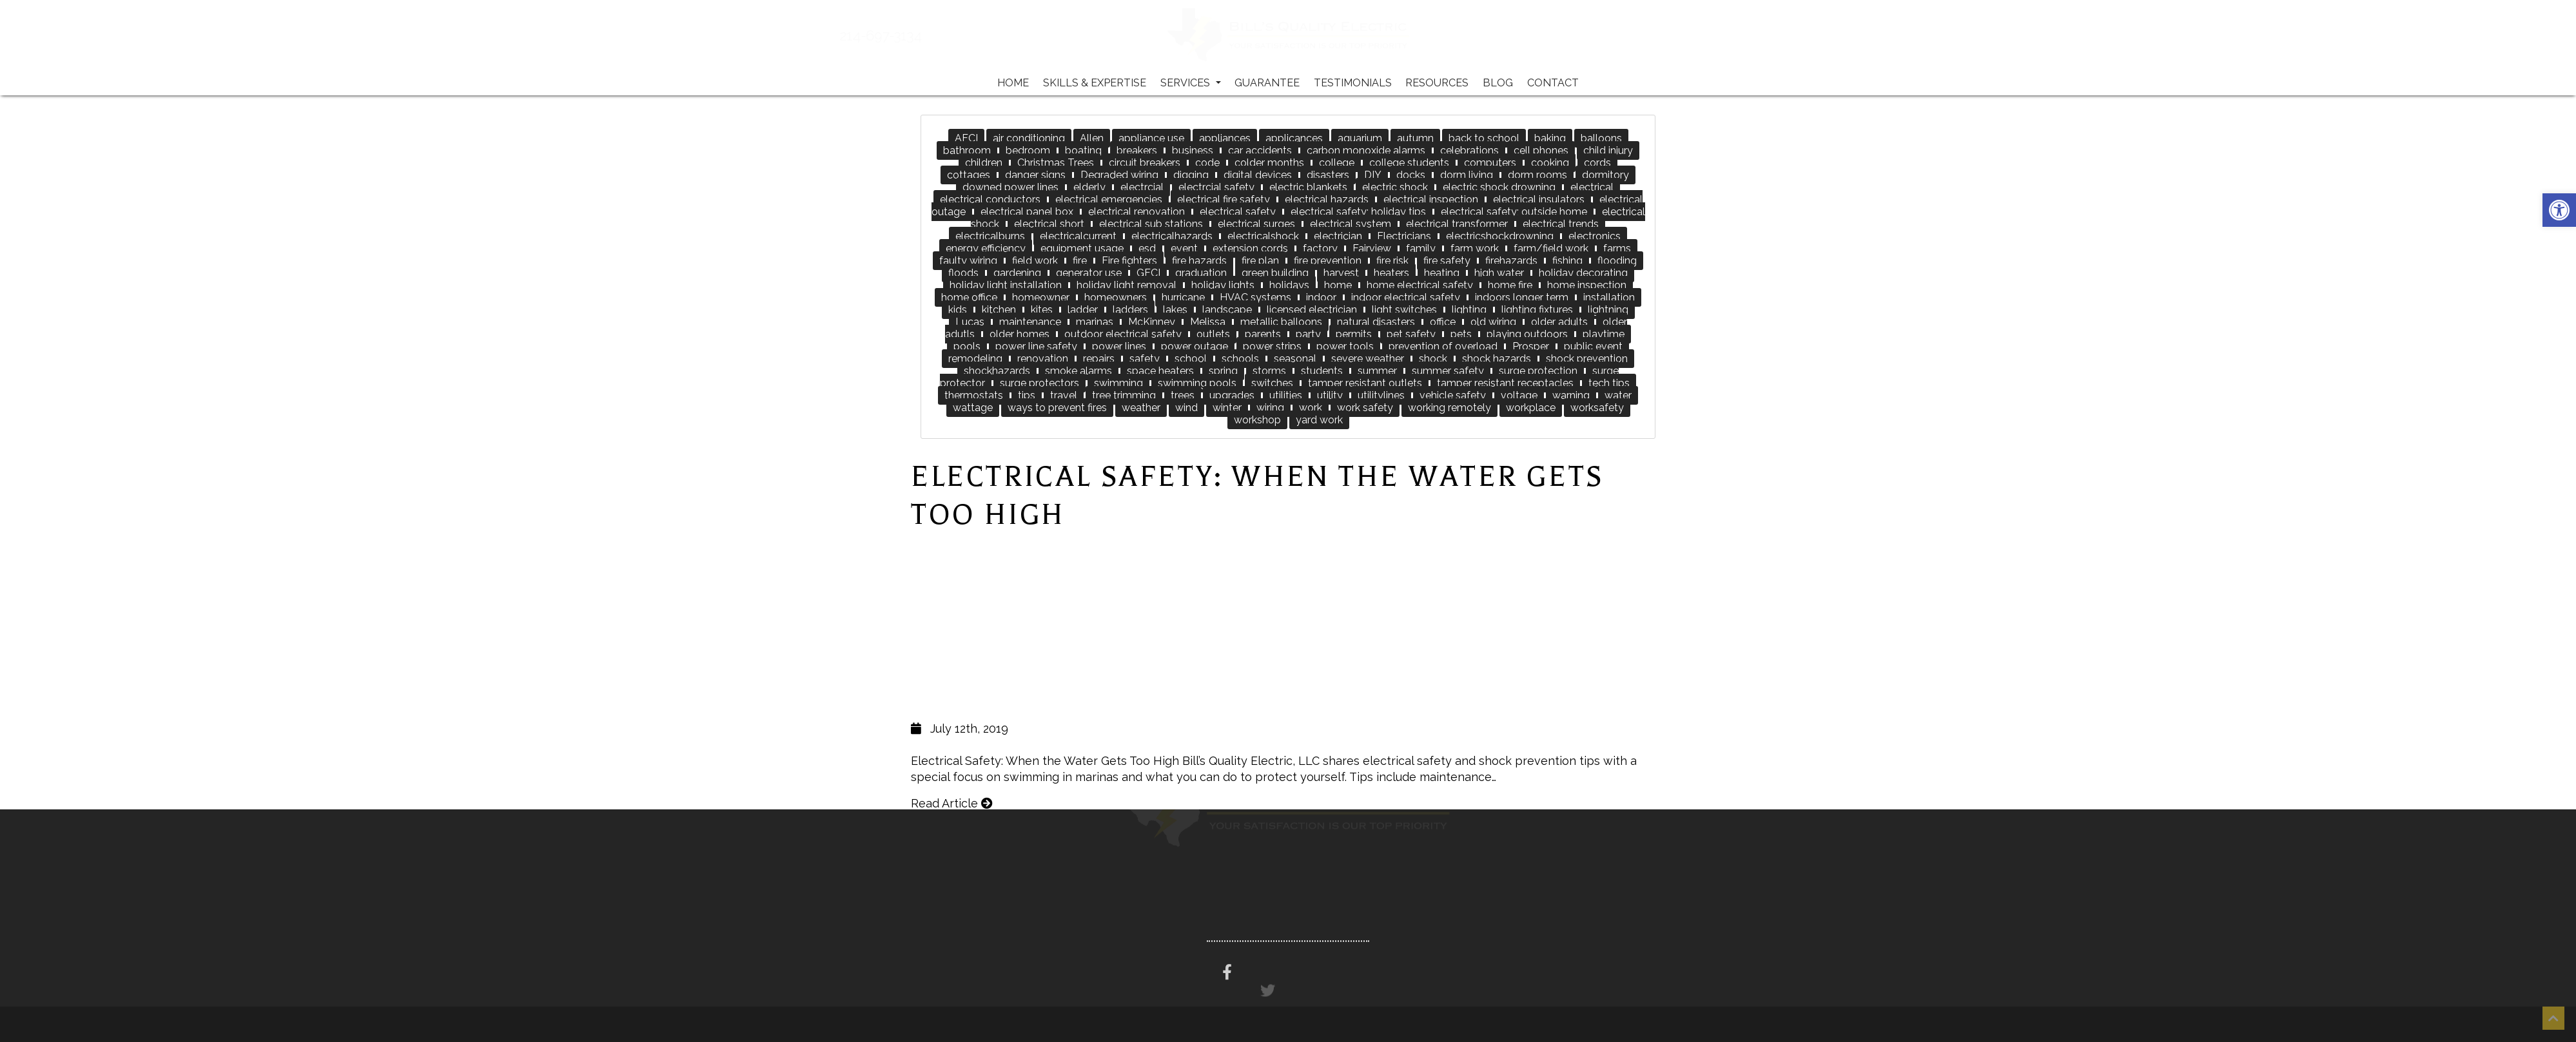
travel (1063, 395)
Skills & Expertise (1094, 83)
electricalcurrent (1078, 236)
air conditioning (1029, 138)
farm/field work (1551, 248)
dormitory (1605, 175)
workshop (1257, 420)
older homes (1019, 334)
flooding (1617, 261)
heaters (1391, 273)
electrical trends (1561, 224)
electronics (1594, 236)
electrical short (1049, 224)
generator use (1089, 273)
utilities (1285, 395)
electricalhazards (1172, 236)
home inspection (1586, 285)
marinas (1094, 322)
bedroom (1028, 150)
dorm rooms (1537, 175)
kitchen (999, 310)
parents (1263, 334)
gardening (1017, 273)
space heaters (1160, 371)
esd (1147, 248)
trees (1183, 395)
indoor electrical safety (1405, 297)
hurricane (1183, 297)
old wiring (1493, 322)
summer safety (1448, 371)
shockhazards (997, 371)
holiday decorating (1583, 273)
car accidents (1260, 150)
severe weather (1367, 358)
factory (1320, 248)
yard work (1319, 420)
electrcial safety (1216, 187)
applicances (1294, 138)
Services (1190, 83)
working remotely (1449, 407)
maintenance (1030, 322)
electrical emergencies (1108, 199)
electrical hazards (1327, 199)
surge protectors (1039, 383)
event (1184, 248)
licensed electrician (1312, 310)
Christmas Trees (1055, 163)
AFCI (966, 138)
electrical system (1350, 224)
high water (1499, 273)
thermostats (973, 395)
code (1207, 163)
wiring (1270, 407)
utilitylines (1381, 395)
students (1322, 371)
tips (1026, 395)
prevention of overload (1443, 346)
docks (1410, 175)
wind (1186, 407)
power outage (1194, 346)
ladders (1130, 310)
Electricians (1404, 236)
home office (969, 297)
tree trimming (1124, 395)
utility (1330, 395)
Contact (1553, 83)
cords (1597, 163)
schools (1240, 358)
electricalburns (990, 236)
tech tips (1609, 383)
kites (1042, 310)
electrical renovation (1136, 212)
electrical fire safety (1223, 199)
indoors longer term (1521, 297)
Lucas (969, 322)
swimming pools (1197, 383)
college (1336, 163)
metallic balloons (1281, 322)
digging (1191, 175)
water (1618, 395)
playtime (1604, 334)
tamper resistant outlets (1365, 383)
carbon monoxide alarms (1366, 150)
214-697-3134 (922, 36)
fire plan (1260, 261)
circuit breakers (1144, 163)
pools (967, 346)
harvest (1341, 273)
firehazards (1511, 261)
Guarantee (1267, 83)
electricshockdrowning (1500, 236)
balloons (1601, 138)
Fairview (1371, 248)
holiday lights (1222, 285)
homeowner (1040, 297)
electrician (1338, 236)
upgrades (1231, 395)
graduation (1201, 273)
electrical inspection (1430, 199)
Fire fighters (1129, 261)
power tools (1345, 346)
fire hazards (1199, 261)
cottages (968, 175)
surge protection (1538, 371)
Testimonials (1353, 83)
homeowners (1115, 297)
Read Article (952, 803)
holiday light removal (1126, 285)
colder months (1269, 163)
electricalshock (1263, 236)
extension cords (1250, 248)
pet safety (1411, 334)
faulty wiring (968, 261)
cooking (1550, 163)
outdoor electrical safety (1123, 334)
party (1308, 334)
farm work (1474, 248)
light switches (1404, 310)
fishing (1567, 261)
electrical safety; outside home (1514, 212)
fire (1080, 261)
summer (1377, 371)
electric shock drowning (1499, 187)
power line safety (1036, 346)
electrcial (1142, 187)
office (1443, 322)
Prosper (1530, 346)
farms (1617, 248)
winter (1227, 407)
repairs (1099, 358)
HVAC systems (1255, 297)
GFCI (1148, 273)
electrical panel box (1027, 212)
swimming (1118, 383)
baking (1550, 138)
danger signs (1035, 175)
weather (1141, 407)
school (1191, 358)
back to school (1484, 138)
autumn (1415, 138)
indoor (1321, 297)
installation (1609, 297)
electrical (1592, 187)
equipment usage (1082, 248)
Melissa (1207, 322)
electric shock (1395, 187)
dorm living (1466, 175)
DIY (1372, 175)
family (1421, 248)
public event (1593, 346)
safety (1144, 358)
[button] (2559, 210)
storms (1269, 371)
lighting (1469, 310)
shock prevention (1587, 358)
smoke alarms (1078, 371)
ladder (1083, 310)
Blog (1498, 83)
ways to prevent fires (1057, 407)
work (1310, 407)
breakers (1137, 150)
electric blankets (1308, 187)
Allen (1092, 138)
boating (1083, 150)
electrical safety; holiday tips (1358, 212)
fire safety (1446, 261)
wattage (973, 407)
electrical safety (1238, 212)
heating (1441, 273)
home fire (1510, 285)
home (1338, 285)
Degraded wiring (1119, 175)
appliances (1225, 138)
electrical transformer (1457, 224)
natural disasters (1376, 322)
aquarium (1360, 138)
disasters (1328, 175)
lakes (1175, 310)
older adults (1559, 322)
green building (1275, 273)
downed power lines (1010, 187)
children (983, 163)
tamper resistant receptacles (1505, 383)
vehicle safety (1453, 395)
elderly (1089, 187)
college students (1409, 163)
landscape (1227, 310)
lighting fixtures (1537, 310)
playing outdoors (1527, 334)
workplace (1531, 407)
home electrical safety (1420, 285)
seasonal (1295, 358)
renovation (1042, 358)
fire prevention (1327, 261)
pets (1461, 334)
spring (1223, 371)
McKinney (1151, 322)
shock (1433, 358)
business (1192, 150)
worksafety (1597, 407)
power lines (1119, 346)
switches (1272, 383)
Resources (1437, 83)
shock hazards (1496, 358)
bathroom (967, 150)
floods (963, 273)
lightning (1608, 310)
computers (1490, 163)
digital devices (1258, 175)
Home (1013, 83)
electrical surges (1256, 224)
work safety (1365, 407)
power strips (1272, 346)
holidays (1289, 285)
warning (1571, 395)
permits (1354, 334)
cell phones (1541, 150)
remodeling (975, 358)
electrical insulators (1539, 199)
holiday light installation (1006, 285)
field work (1035, 261)
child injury (1608, 150)
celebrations (1469, 150)
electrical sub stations (1151, 224)
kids (957, 310)
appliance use (1151, 138)
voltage (1519, 395)
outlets (1213, 334)
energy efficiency (986, 248)
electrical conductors (990, 199)
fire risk (1392, 261)
